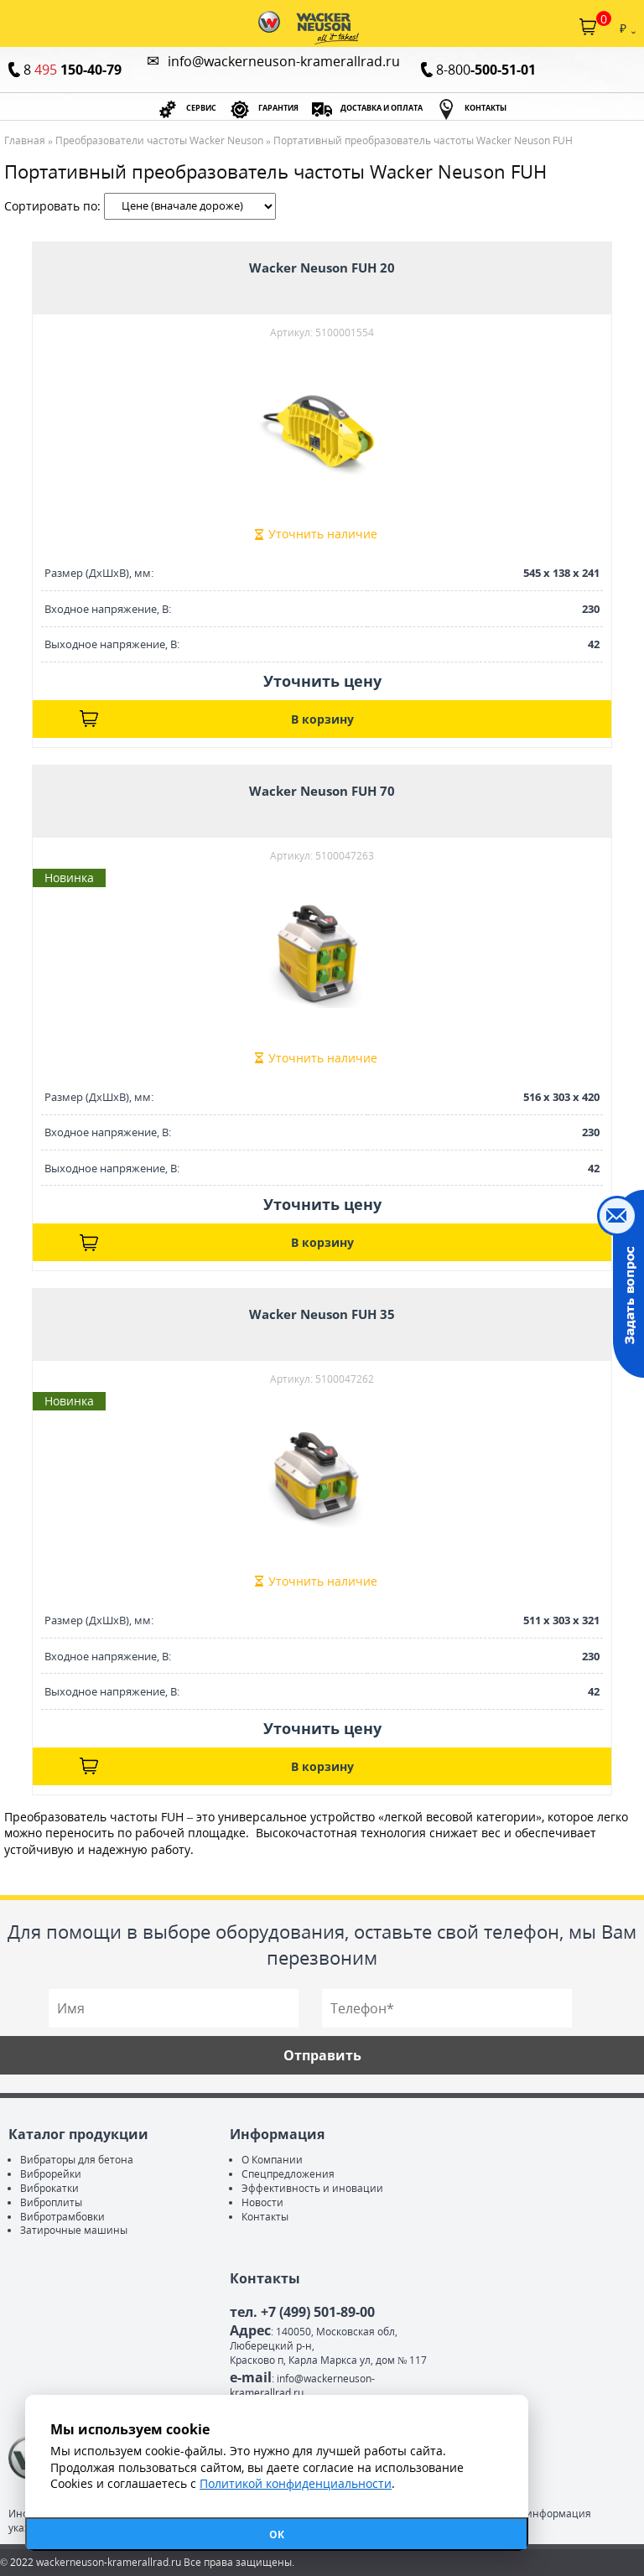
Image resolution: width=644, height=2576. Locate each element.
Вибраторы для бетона (76, 2160)
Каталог (15, 26)
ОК (276, 2534)
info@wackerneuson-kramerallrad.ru (284, 61)
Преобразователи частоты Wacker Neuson (159, 140)
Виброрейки (50, 2174)
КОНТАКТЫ (485, 108)
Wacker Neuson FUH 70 (322, 790)
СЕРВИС (201, 108)
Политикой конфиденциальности (296, 2483)
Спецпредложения (288, 2174)
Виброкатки (49, 2188)
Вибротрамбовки (62, 2217)
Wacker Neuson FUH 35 (322, 1314)
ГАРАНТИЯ (278, 108)
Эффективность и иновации (312, 2188)
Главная (24, 140)
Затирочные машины (73, 2230)
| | (190, 206)
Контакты (265, 2217)
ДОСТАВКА (381, 108)
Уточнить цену (322, 681)
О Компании (272, 2160)
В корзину (322, 719)
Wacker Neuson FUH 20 (322, 267)
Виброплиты (51, 2202)
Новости (262, 2202)
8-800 (486, 69)
